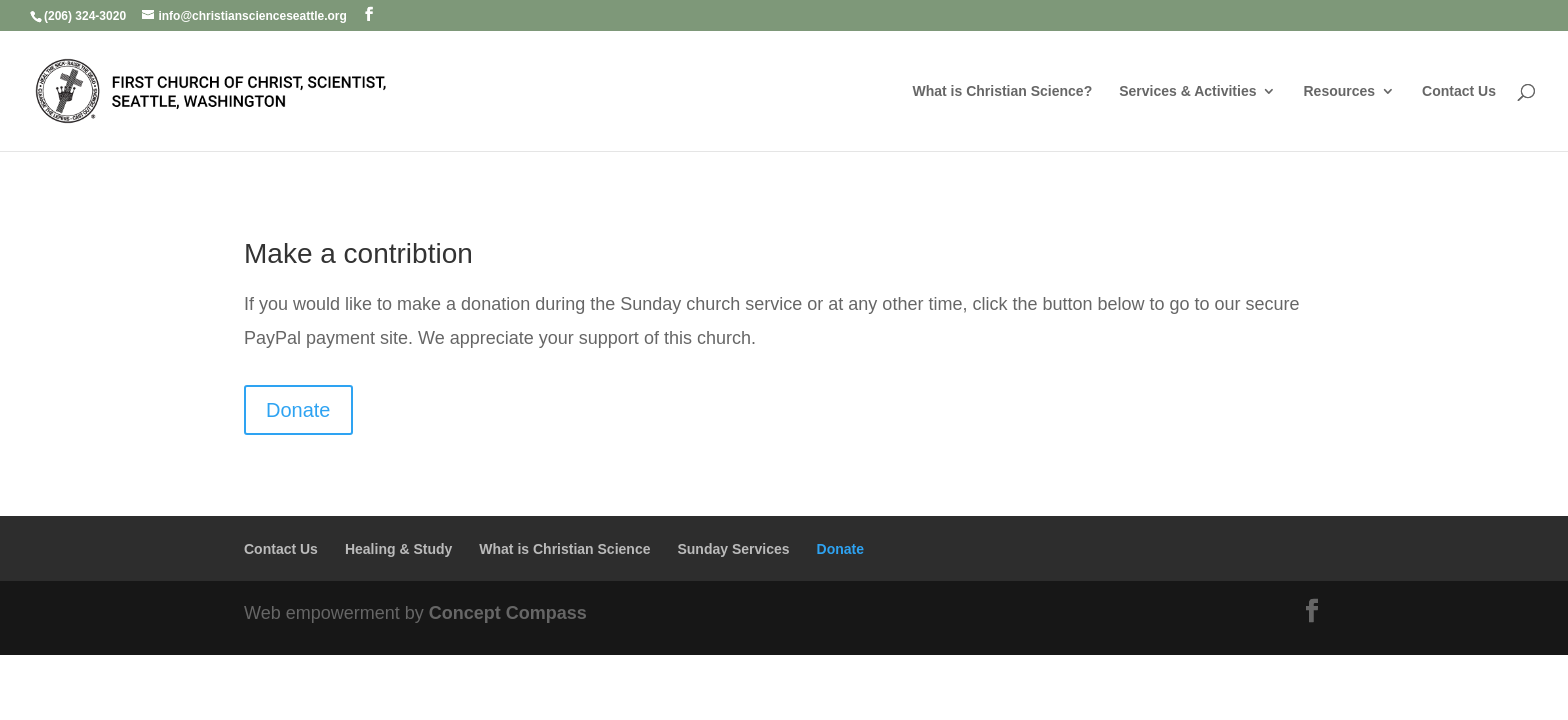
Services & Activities (1187, 91)
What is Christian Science (564, 549)
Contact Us (1459, 91)
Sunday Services (733, 549)
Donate (298, 410)
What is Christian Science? (1003, 91)
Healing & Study (398, 549)
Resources (1339, 91)
